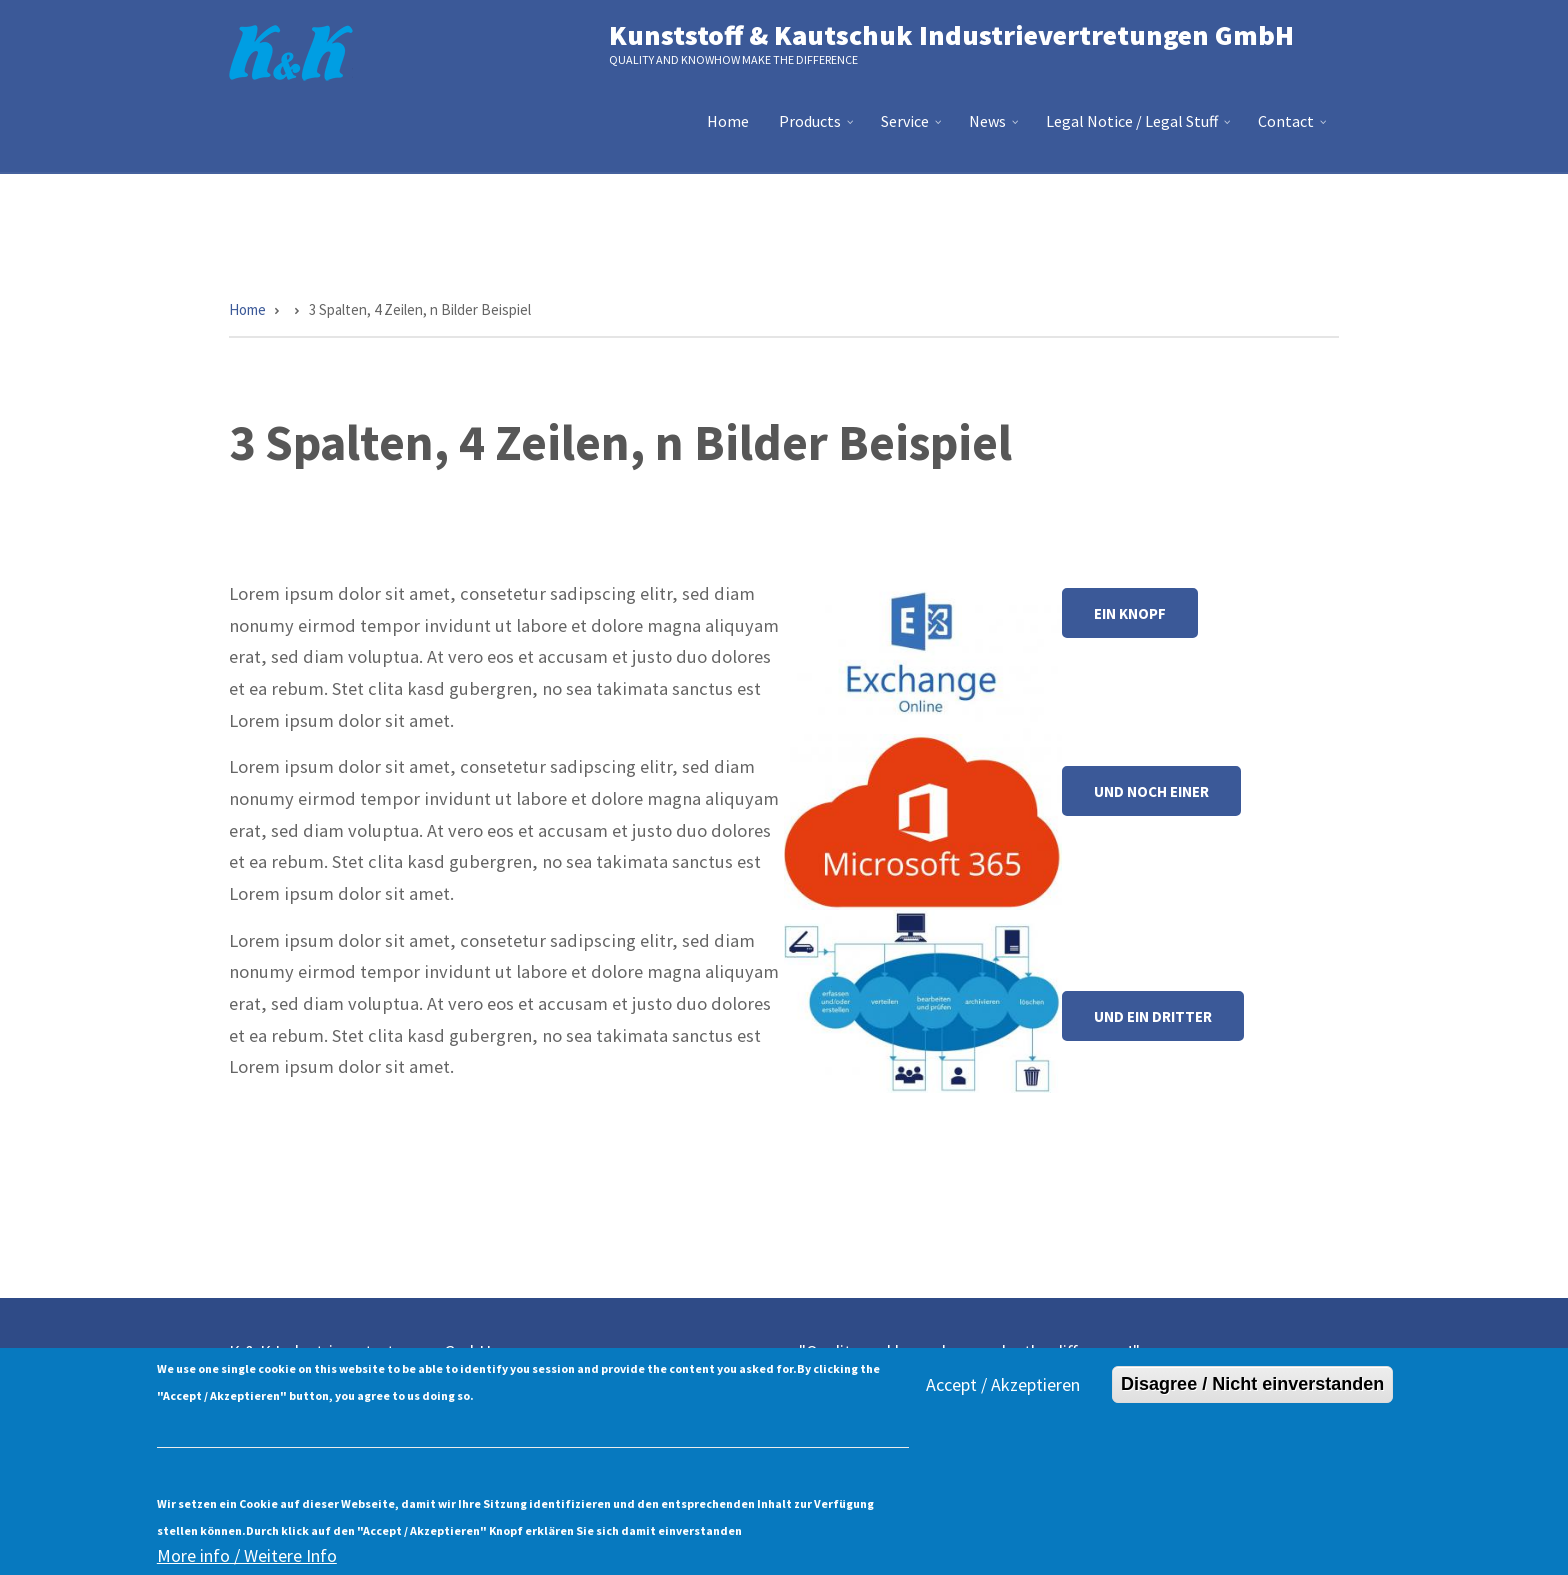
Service (913, 129)
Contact (1294, 129)
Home (728, 121)
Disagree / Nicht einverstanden (1252, 1398)
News (996, 129)
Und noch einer (1151, 791)
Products (818, 129)
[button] (923, 653)
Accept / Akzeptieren (1003, 1398)
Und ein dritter (1153, 1016)
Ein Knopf (1130, 613)
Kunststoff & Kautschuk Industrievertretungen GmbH (951, 35)
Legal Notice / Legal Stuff (1140, 129)
